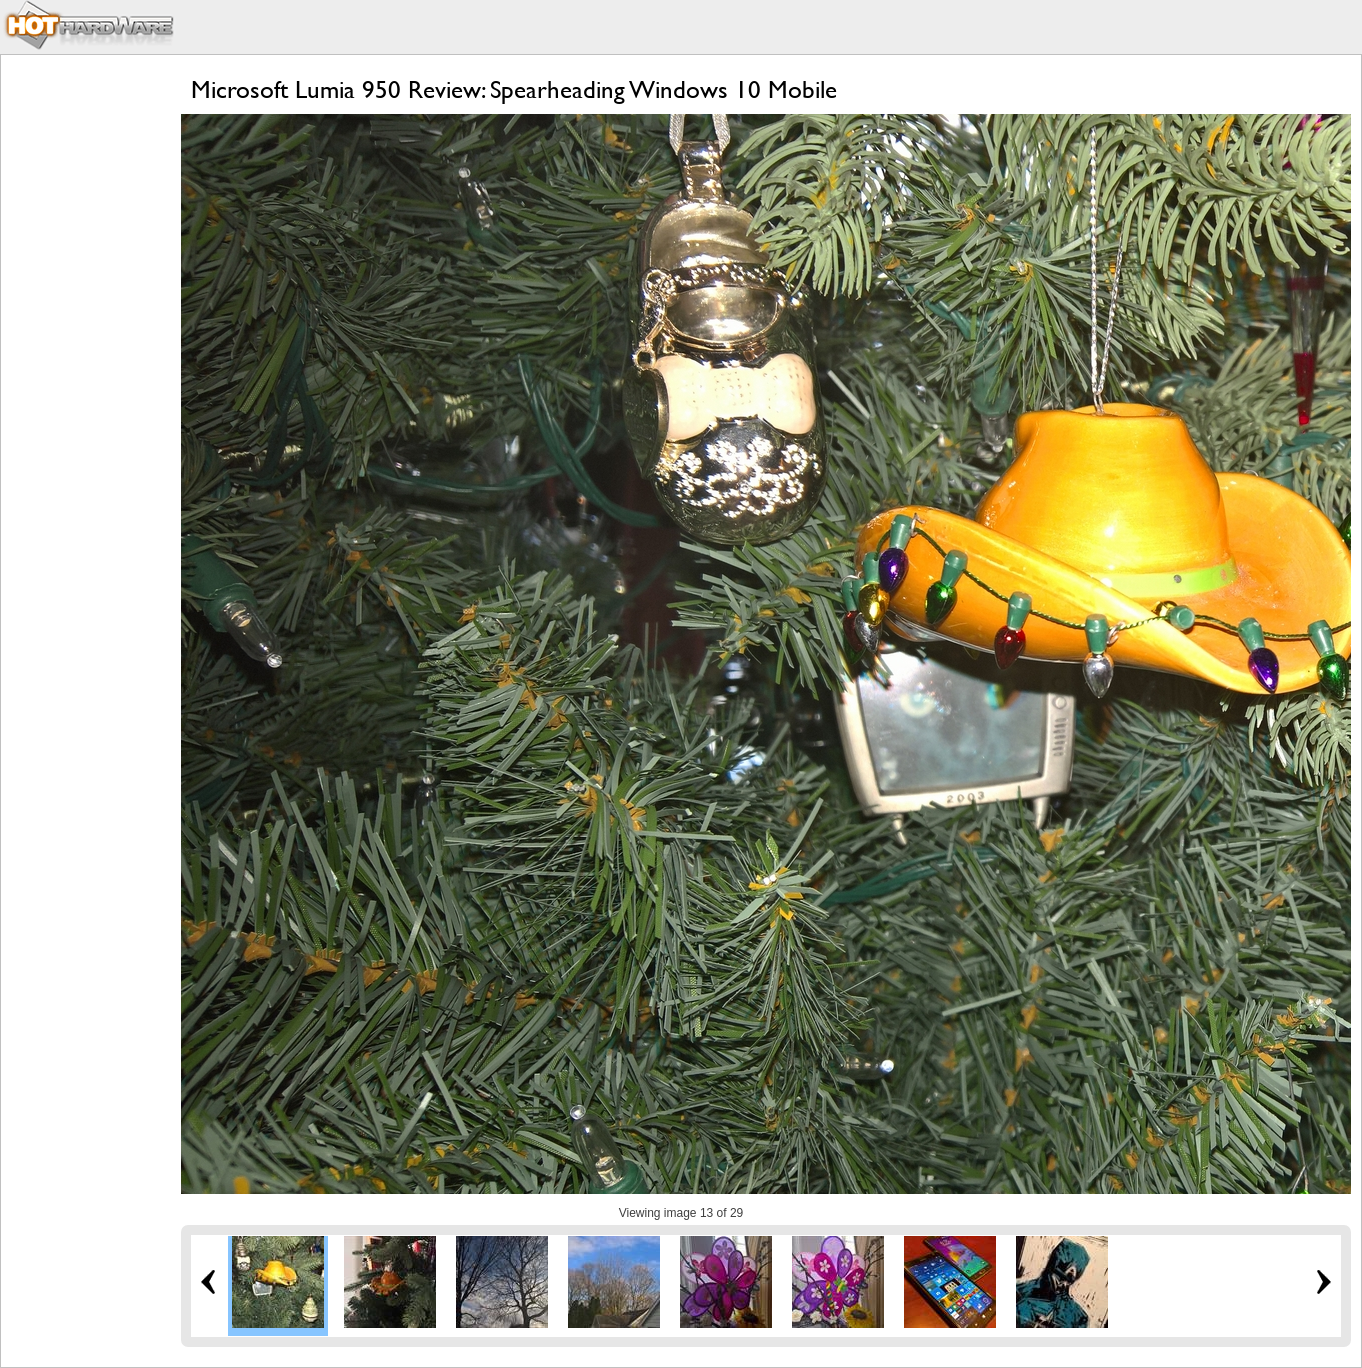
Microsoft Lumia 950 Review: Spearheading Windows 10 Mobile (514, 89)
